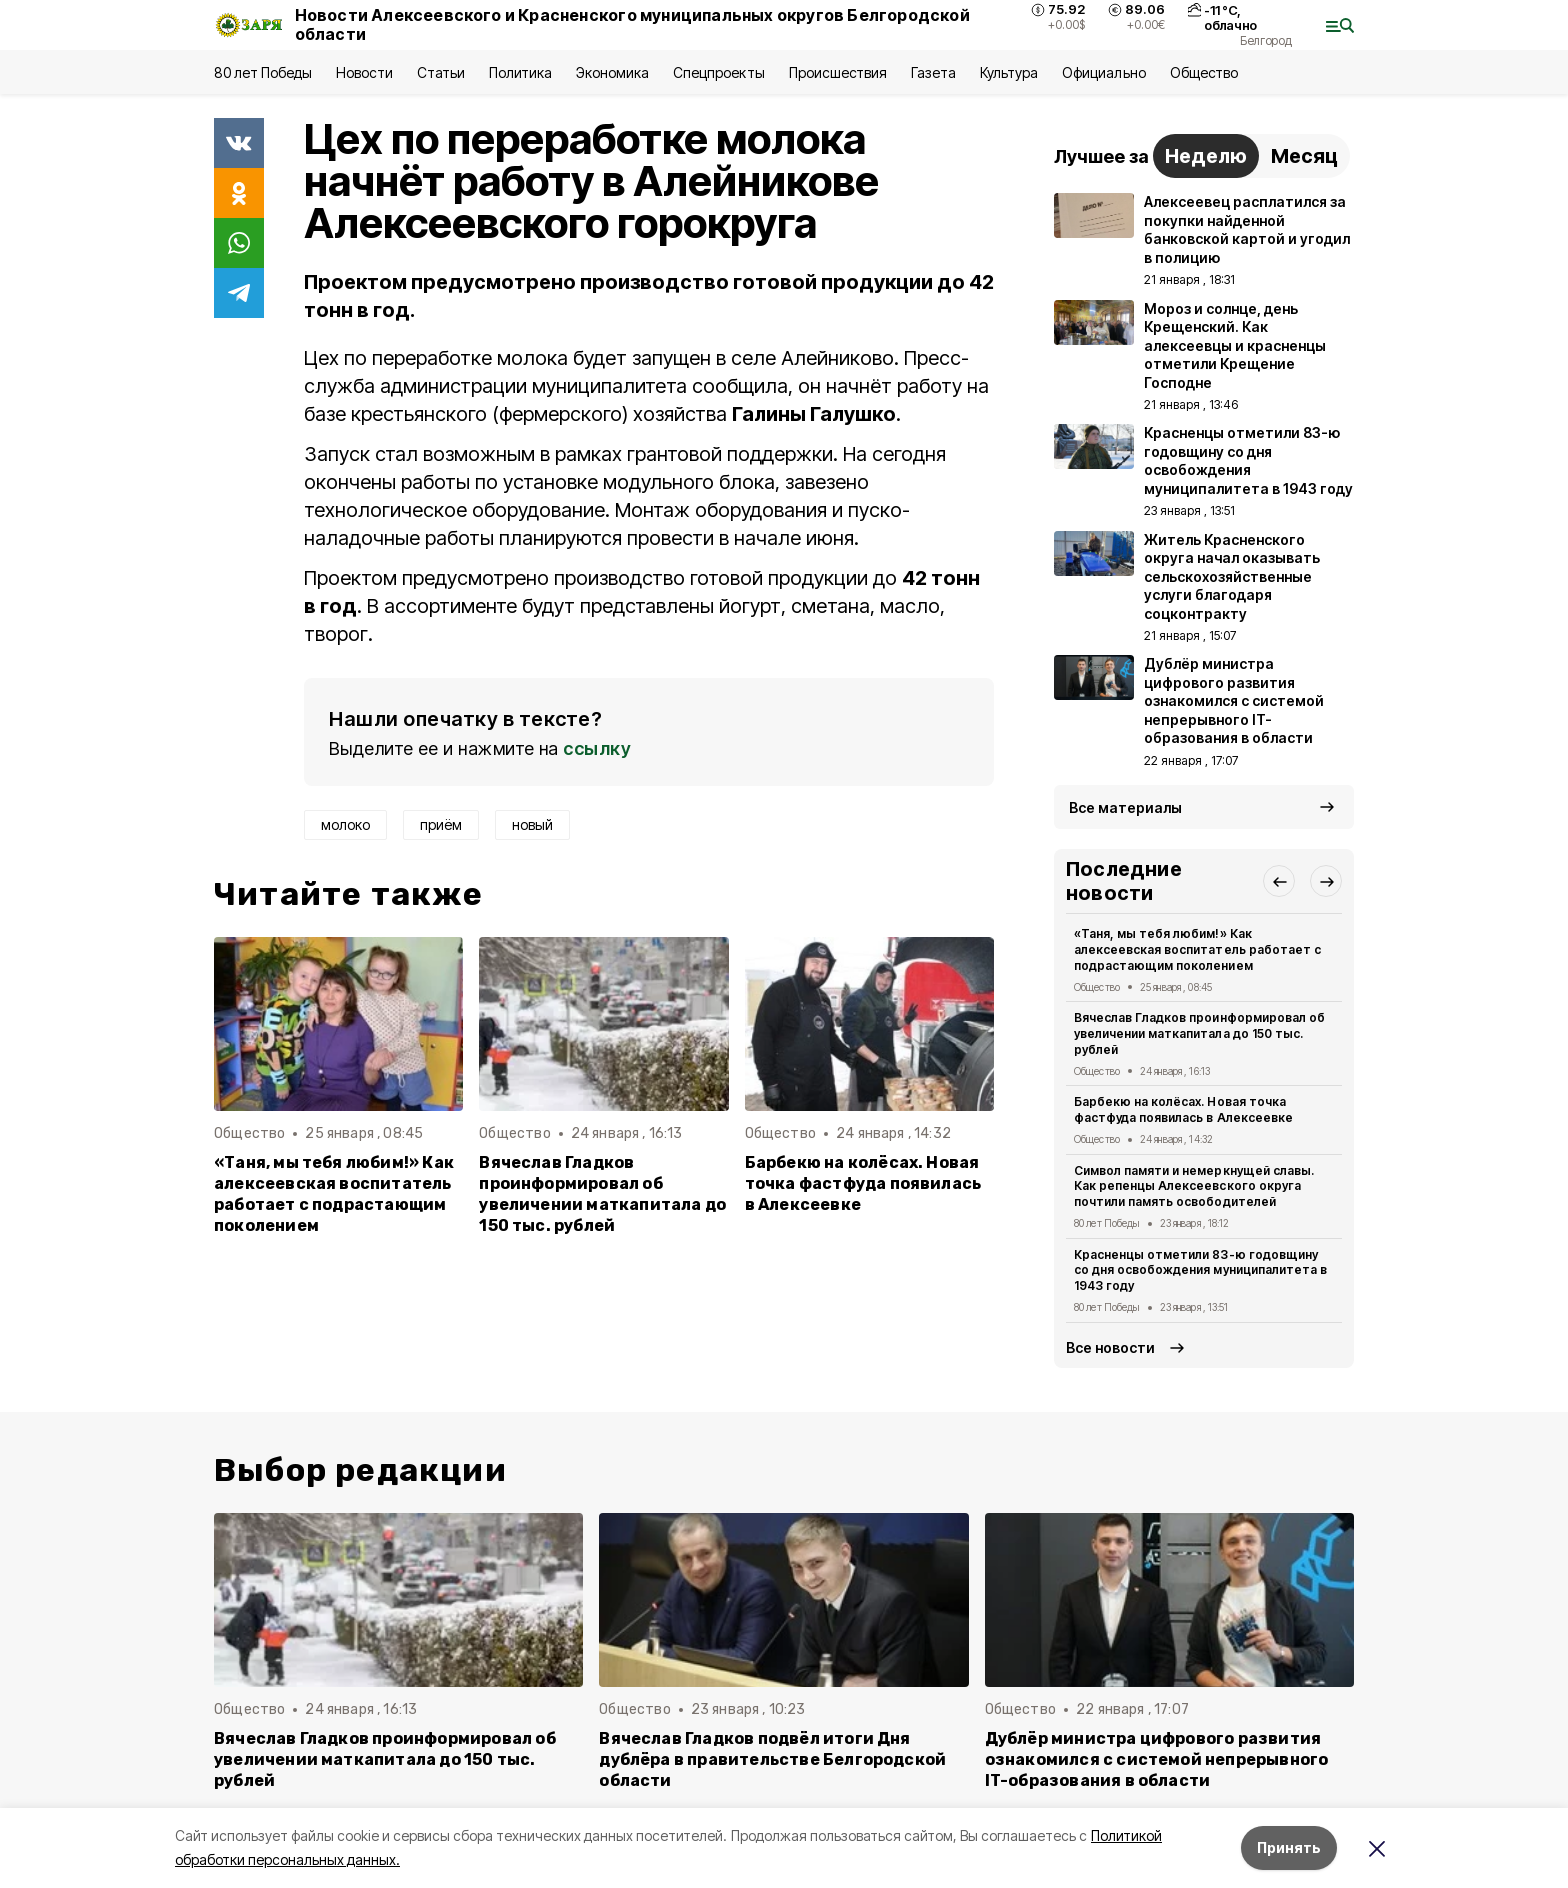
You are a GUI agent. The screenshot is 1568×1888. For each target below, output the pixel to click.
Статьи (441, 72)
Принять (1289, 1847)
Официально (1103, 72)
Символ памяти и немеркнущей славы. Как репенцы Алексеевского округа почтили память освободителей (1194, 1186)
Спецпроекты (718, 72)
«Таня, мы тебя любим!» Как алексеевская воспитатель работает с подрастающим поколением (334, 1194)
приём (441, 824)
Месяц (1304, 156)
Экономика (612, 72)
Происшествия (838, 72)
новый (532, 824)
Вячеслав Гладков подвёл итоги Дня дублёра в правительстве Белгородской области (772, 1759)
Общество (1204, 72)
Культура (1009, 72)
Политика (520, 72)
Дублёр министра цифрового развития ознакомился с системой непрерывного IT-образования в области (1157, 1759)
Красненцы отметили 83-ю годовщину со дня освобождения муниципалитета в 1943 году (1200, 1270)
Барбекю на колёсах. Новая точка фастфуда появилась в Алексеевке (863, 1183)
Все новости (1110, 1347)
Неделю (1206, 156)
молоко (345, 824)
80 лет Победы (263, 72)
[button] (1279, 881)
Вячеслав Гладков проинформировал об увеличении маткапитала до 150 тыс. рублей (602, 1194)
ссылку (597, 748)
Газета (933, 72)
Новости (364, 72)
